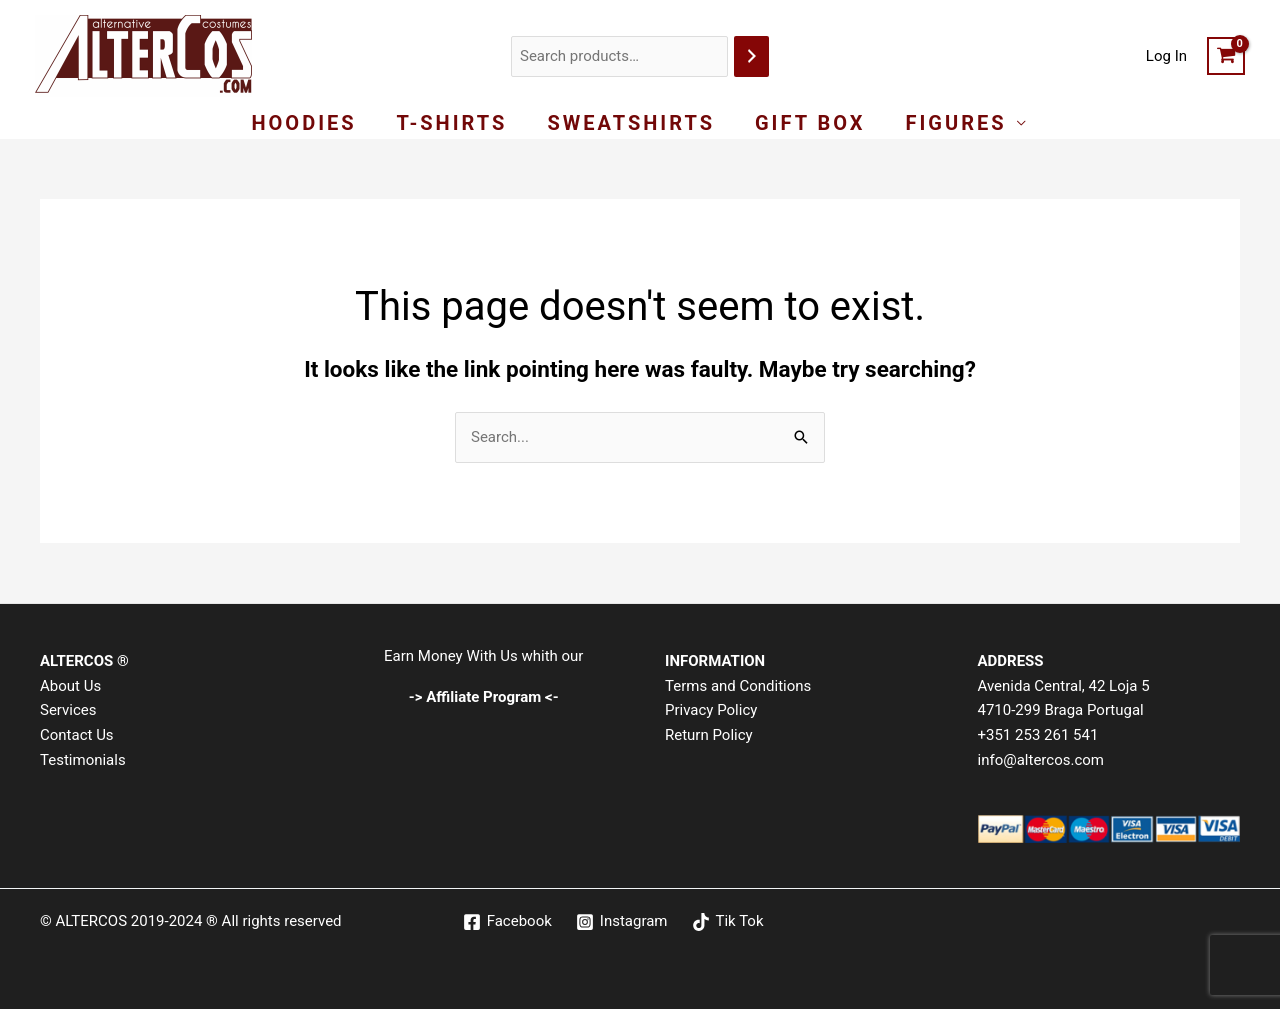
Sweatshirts (631, 123)
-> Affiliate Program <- (484, 697)
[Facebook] (507, 922)
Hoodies (303, 123)
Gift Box (810, 123)
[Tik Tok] (728, 922)
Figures (956, 123)
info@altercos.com (1041, 760)
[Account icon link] (1166, 56)
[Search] (751, 56)
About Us (70, 686)
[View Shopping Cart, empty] (1226, 56)
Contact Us (77, 735)
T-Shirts (452, 123)
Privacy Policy (711, 710)
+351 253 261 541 (1038, 735)
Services (68, 710)
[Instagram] (622, 922)
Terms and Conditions (738, 686)
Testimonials (83, 760)
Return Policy (709, 735)
